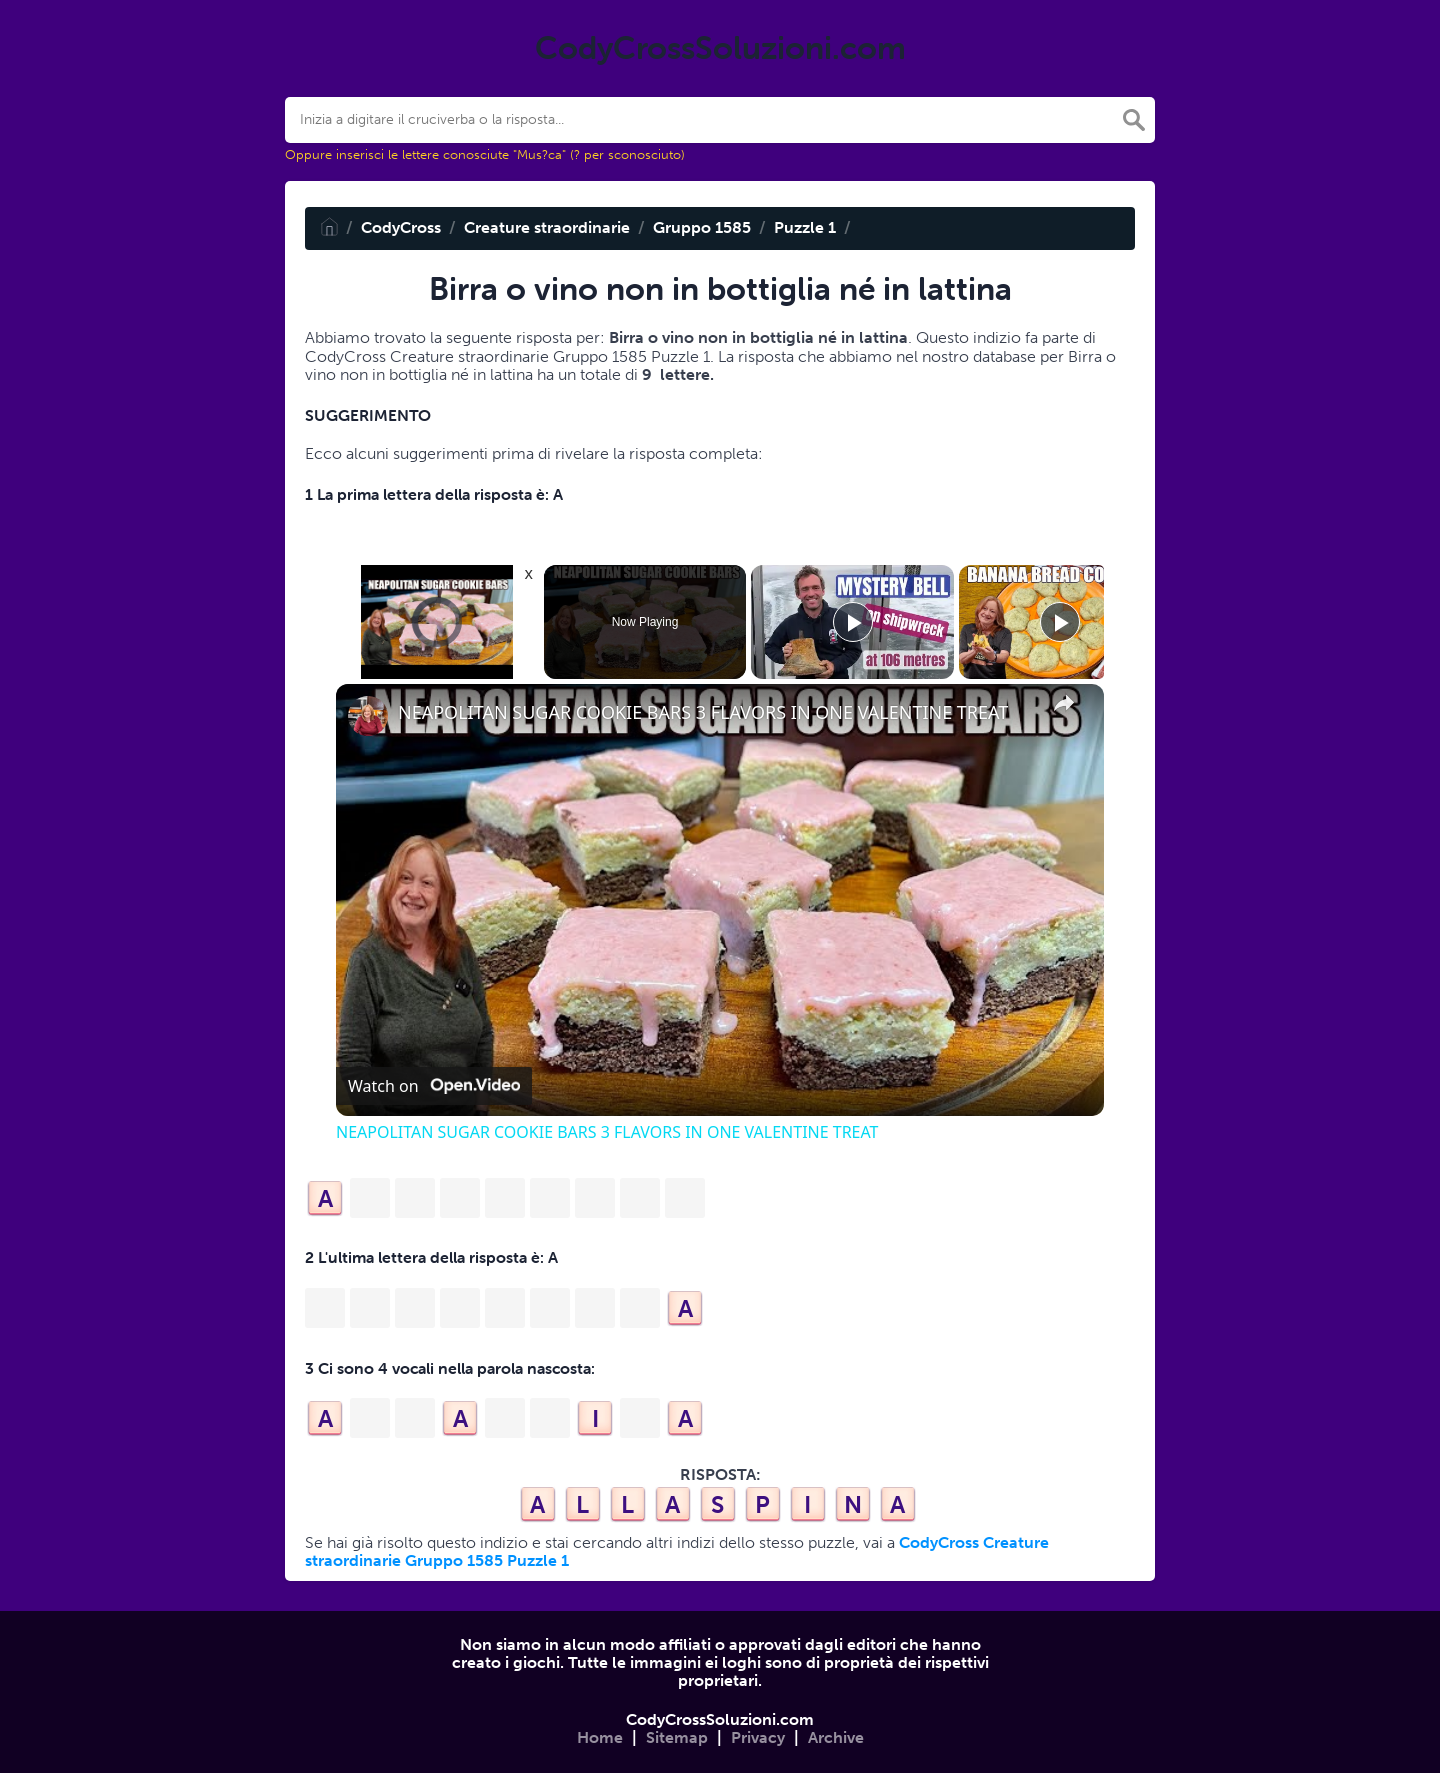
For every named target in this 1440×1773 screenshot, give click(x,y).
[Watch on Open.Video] (434, 1086)
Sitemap (677, 1737)
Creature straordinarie (547, 227)
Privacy (758, 1737)
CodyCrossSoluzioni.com (720, 1719)
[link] (368, 716)
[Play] (853, 622)
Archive (836, 1737)
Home (600, 1737)
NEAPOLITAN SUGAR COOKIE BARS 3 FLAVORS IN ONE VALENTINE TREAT (703, 712)
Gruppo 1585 (702, 227)
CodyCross (401, 227)
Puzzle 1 (805, 227)
